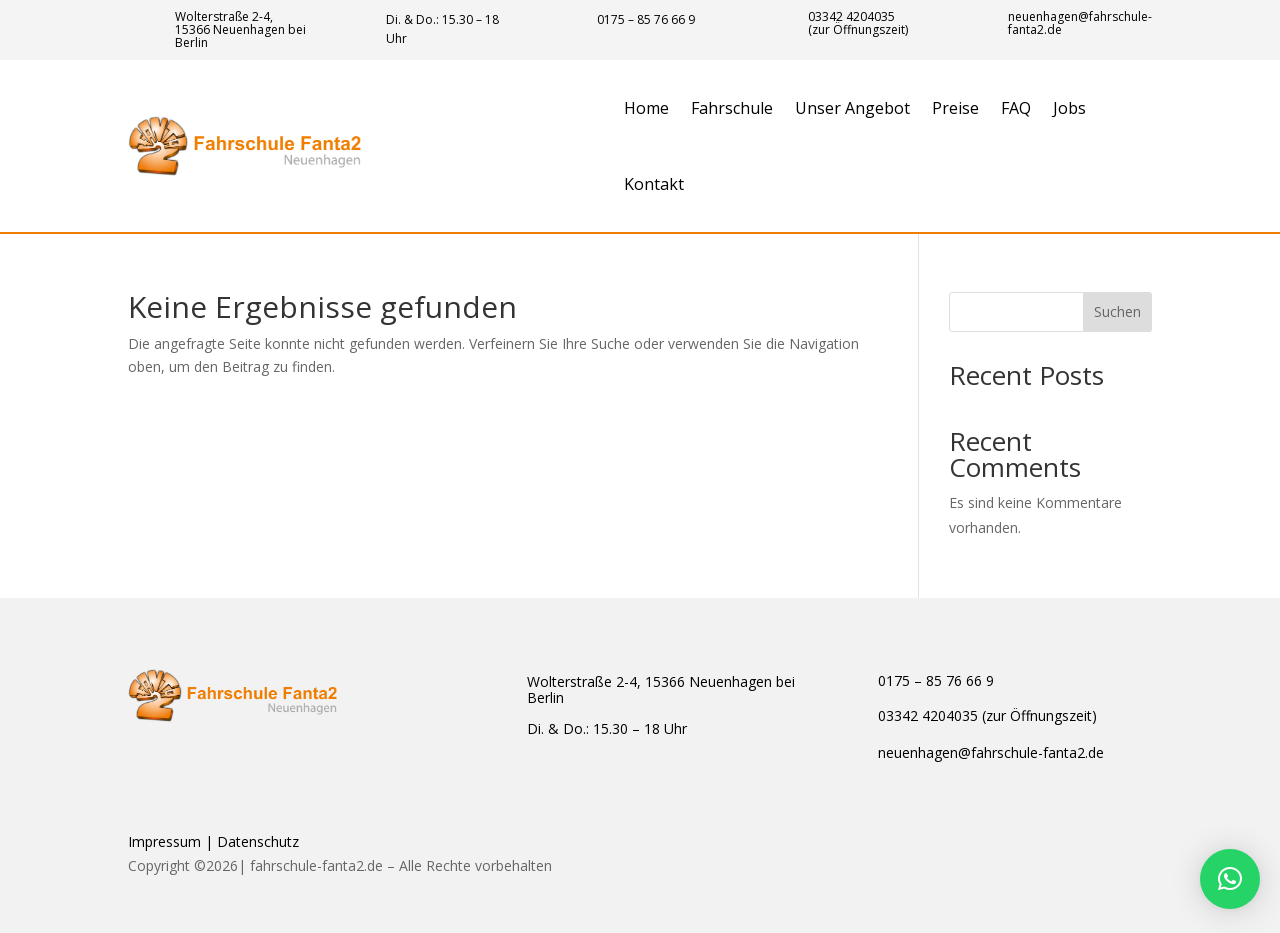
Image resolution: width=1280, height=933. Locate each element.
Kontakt (654, 184)
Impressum (164, 841)
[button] (1230, 879)
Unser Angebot (852, 108)
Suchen (1117, 311)
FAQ (1016, 108)
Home (646, 108)
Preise (955, 108)
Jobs (1069, 108)
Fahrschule (732, 108)
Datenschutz (258, 841)
